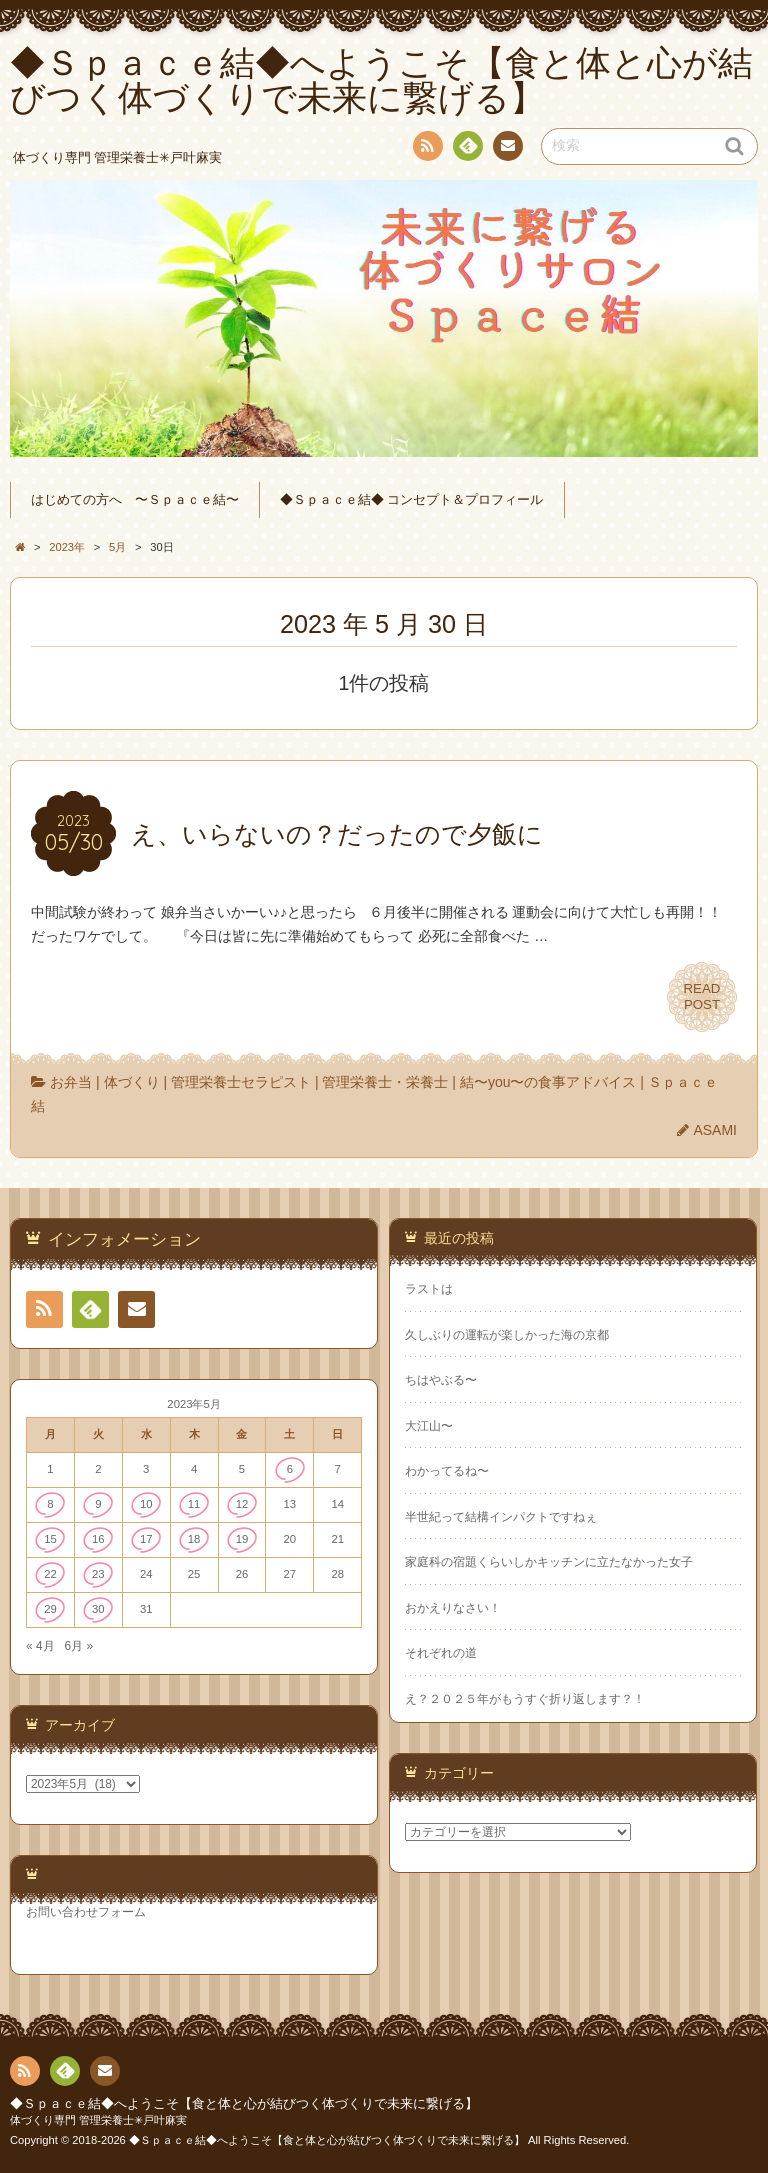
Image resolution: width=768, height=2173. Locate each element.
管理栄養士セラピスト (241, 1082)
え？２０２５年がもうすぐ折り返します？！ (525, 1699)
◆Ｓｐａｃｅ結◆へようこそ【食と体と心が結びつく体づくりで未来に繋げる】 (244, 2104)
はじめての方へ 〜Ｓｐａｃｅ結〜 (135, 500)
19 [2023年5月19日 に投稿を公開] (242, 1539)
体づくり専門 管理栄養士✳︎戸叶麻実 (98, 2120)
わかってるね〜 (447, 1471)
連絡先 (507, 149)
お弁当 (71, 1082)
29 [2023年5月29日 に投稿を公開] (50, 1609)
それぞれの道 (441, 1653)
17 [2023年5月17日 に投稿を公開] (146, 1539)
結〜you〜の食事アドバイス (548, 1082)
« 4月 (40, 1646)
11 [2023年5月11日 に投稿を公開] (194, 1504)
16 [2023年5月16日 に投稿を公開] (98, 1539)
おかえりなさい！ (453, 1608)
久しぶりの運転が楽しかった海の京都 (507, 1335)
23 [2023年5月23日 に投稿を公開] (98, 1574)
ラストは (429, 1289)
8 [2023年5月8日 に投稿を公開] (50, 1504)
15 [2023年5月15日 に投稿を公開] (50, 1539)
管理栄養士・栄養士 (385, 1082)
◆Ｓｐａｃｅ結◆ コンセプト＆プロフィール (412, 500)
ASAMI (715, 1130)
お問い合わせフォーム (86, 1912)
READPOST (702, 997)
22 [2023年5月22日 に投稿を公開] (50, 1574)
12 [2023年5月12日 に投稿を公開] (242, 1504)
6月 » (78, 1646)
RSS (426, 149)
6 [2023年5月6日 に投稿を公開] (290, 1469)
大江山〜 (429, 1426)
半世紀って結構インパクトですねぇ (501, 1517)
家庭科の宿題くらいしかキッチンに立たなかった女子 (549, 1562)
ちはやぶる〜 (441, 1380)
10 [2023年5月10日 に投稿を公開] (146, 1504)
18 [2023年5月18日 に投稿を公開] (194, 1539)
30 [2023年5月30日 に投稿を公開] (98, 1609)
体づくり (132, 1082)
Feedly (467, 149)
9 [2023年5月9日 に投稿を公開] (98, 1504)
